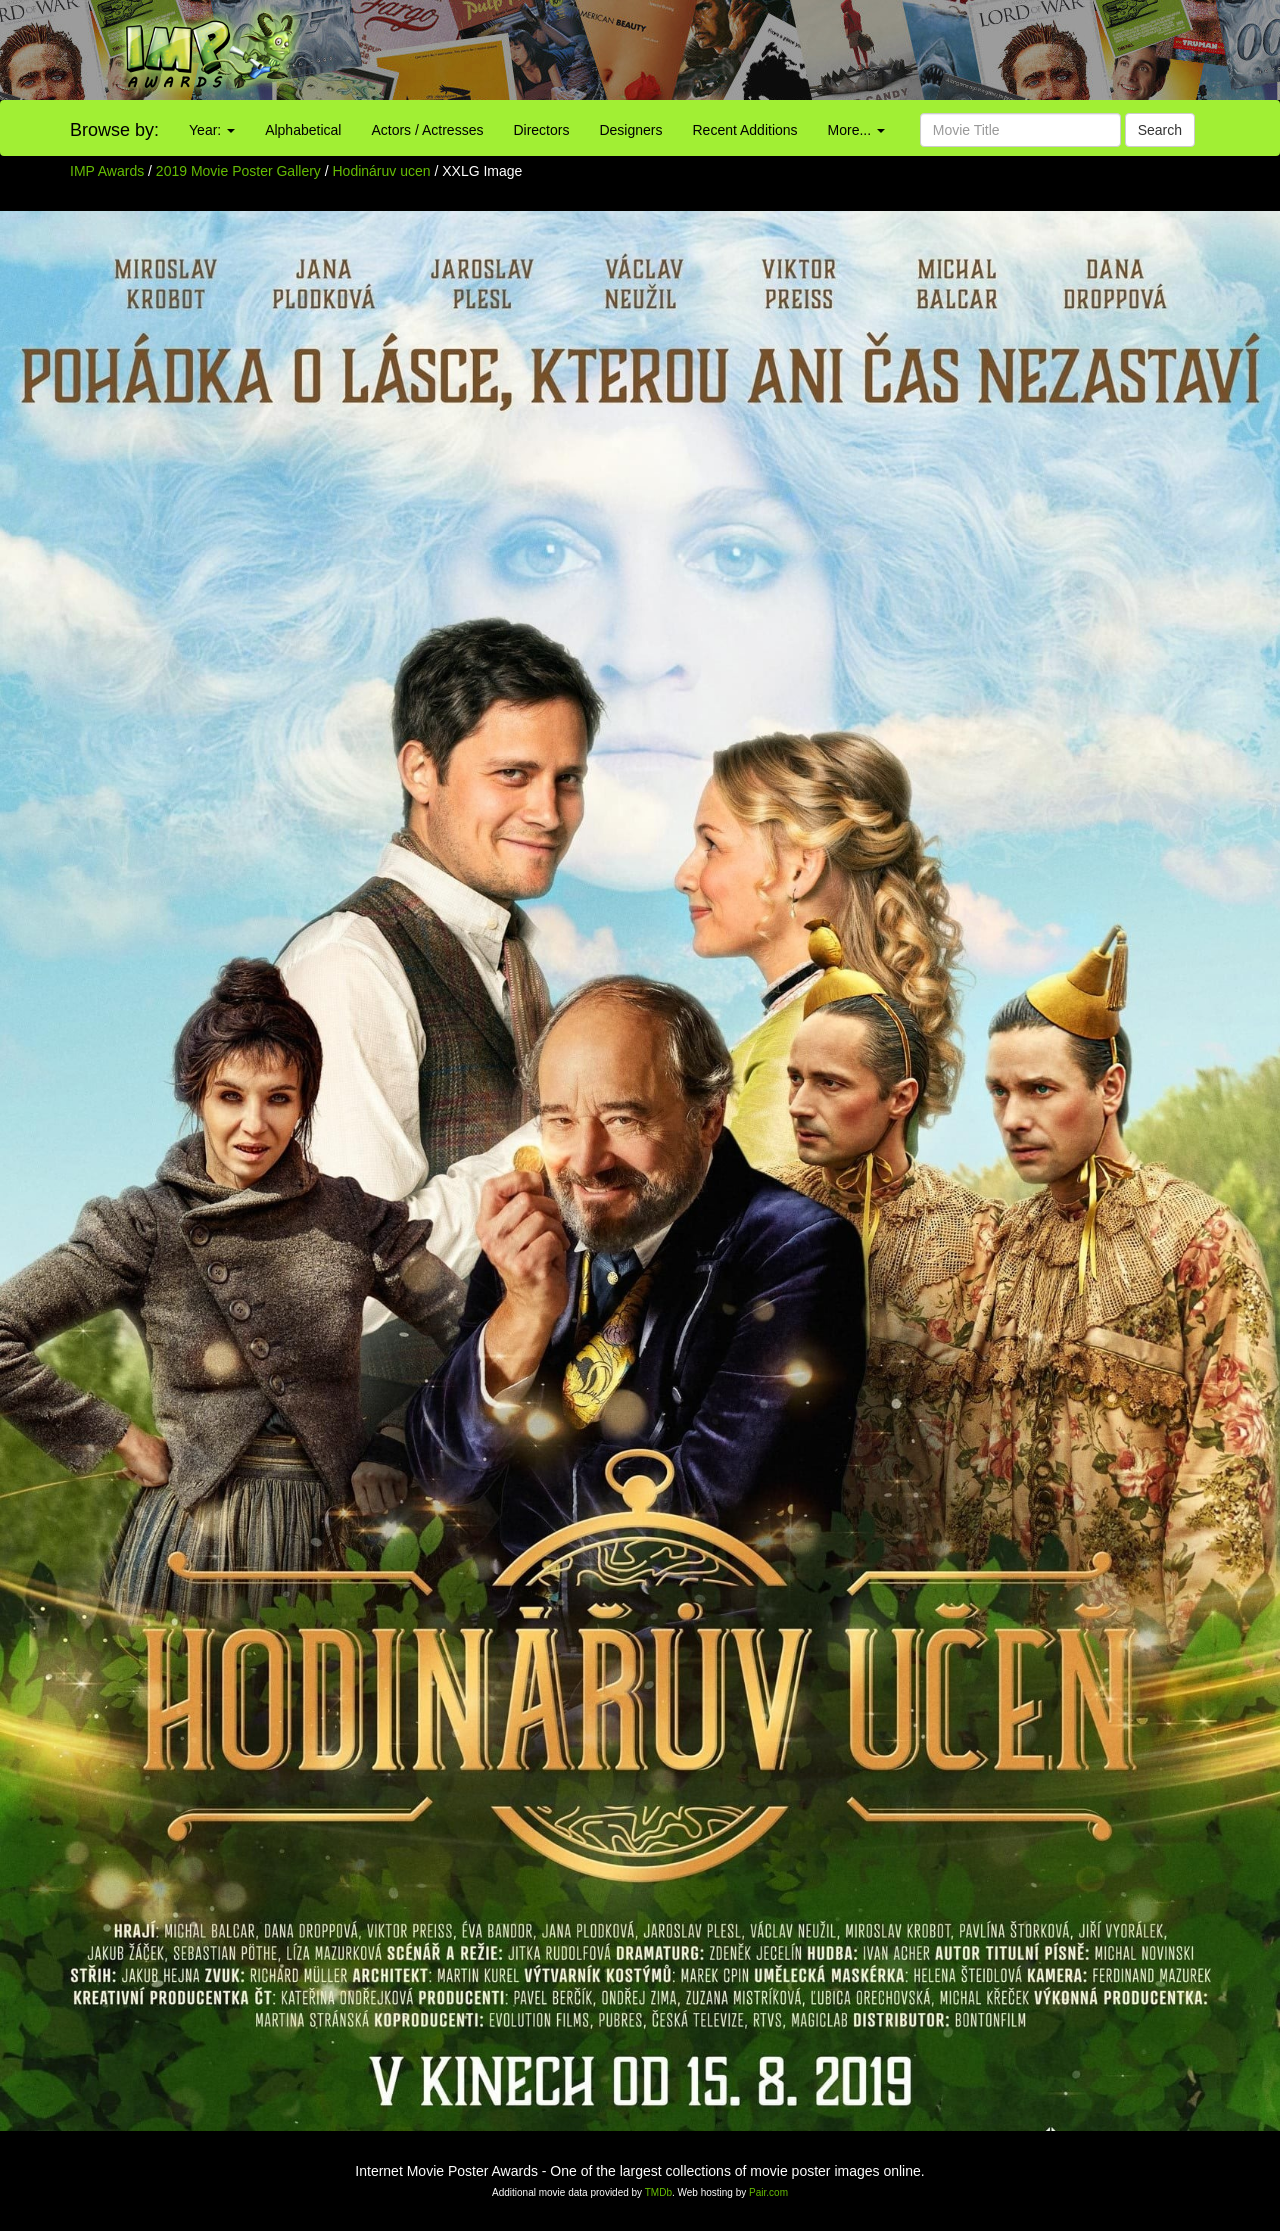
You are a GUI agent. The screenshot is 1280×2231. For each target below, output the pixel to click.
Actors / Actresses (427, 130)
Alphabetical (303, 130)
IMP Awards (107, 171)
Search (1160, 130)
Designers (630, 130)
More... (856, 130)
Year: (212, 130)
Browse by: (114, 130)
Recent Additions (745, 130)
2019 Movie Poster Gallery (238, 171)
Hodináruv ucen (384, 171)
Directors (541, 130)
